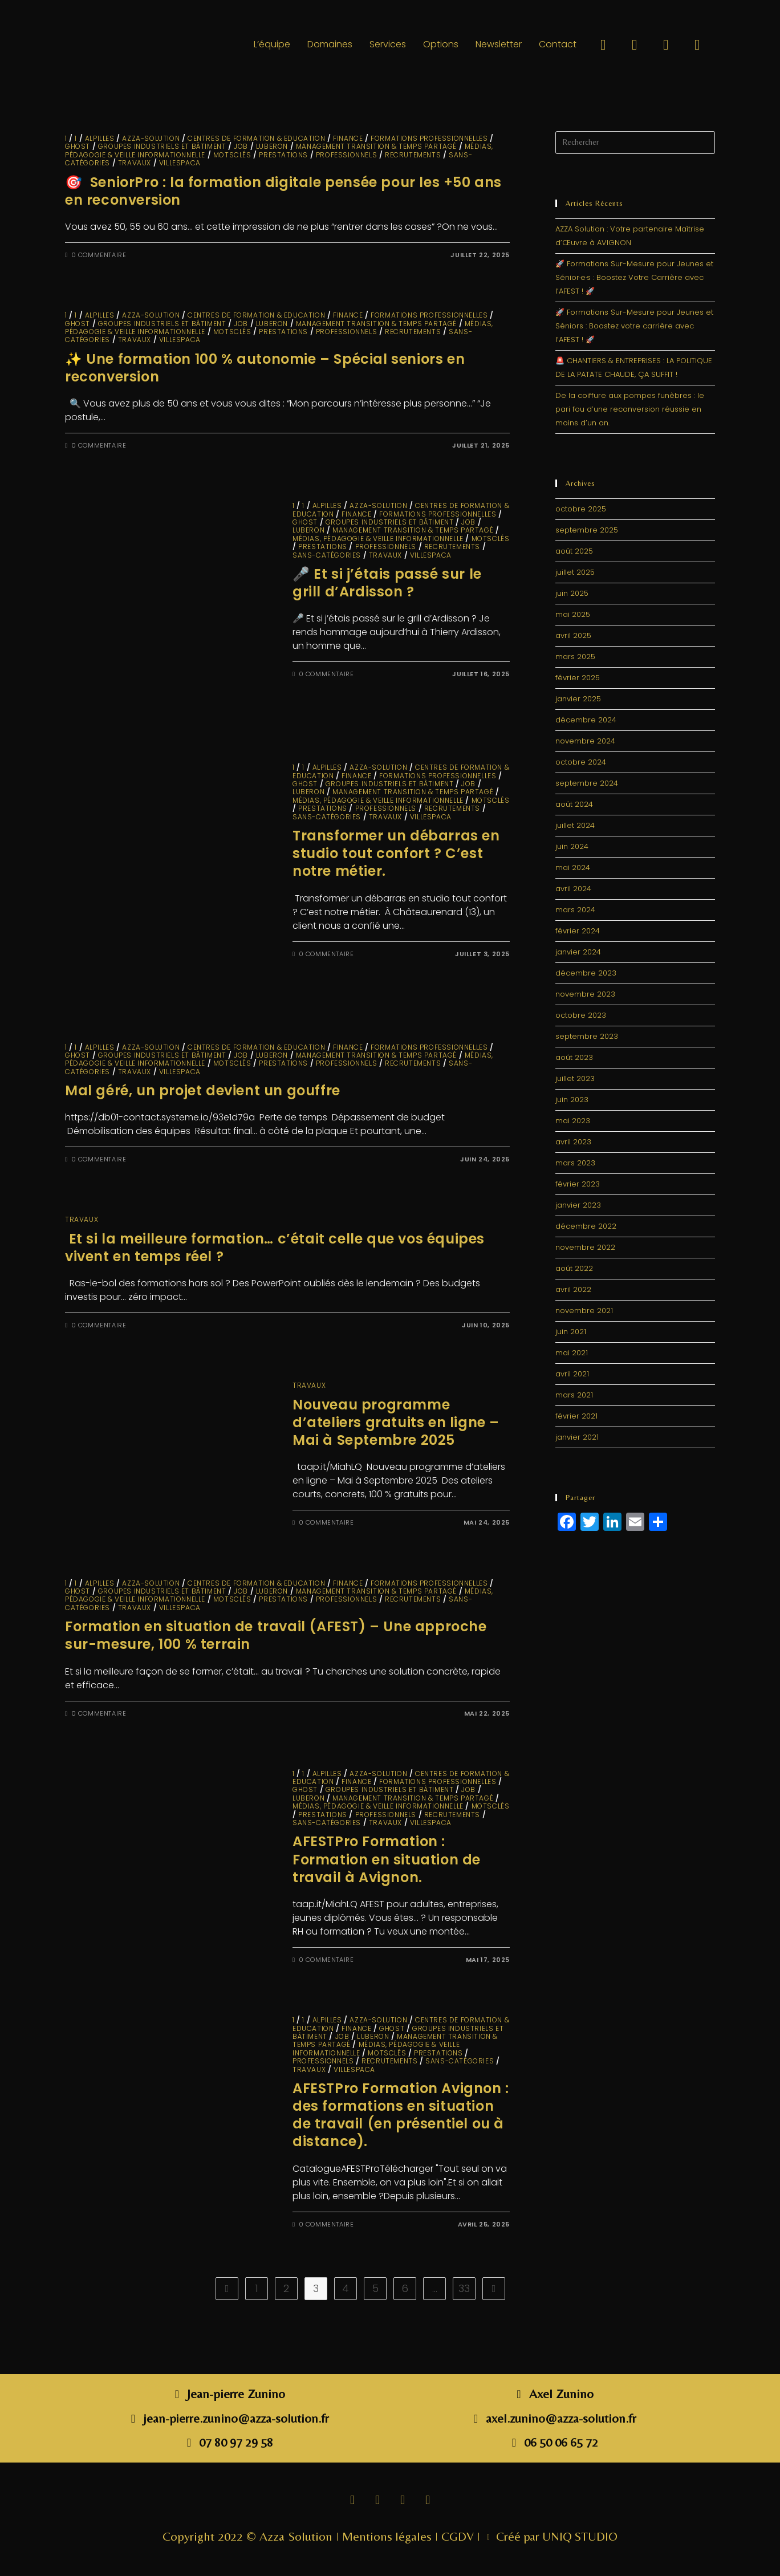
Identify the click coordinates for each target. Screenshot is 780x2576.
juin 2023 (571, 1099)
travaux (134, 163)
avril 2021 (572, 1373)
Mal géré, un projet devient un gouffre (202, 1090)
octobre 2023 (580, 1015)
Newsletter (499, 44)
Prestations (283, 155)
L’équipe (272, 44)
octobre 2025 (580, 508)
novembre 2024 (585, 741)
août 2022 (574, 1268)
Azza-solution (151, 138)
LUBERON (272, 146)
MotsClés (232, 155)
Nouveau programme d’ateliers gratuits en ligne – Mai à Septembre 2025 (395, 1422)
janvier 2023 (578, 1205)
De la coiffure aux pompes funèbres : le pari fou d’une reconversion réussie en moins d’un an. (629, 409)
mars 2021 (574, 1394)
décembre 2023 (585, 973)
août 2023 (574, 1057)
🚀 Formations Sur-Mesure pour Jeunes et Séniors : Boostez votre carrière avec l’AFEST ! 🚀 (634, 326)
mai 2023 (572, 1120)
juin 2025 (571, 593)
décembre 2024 (585, 719)
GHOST (77, 146)
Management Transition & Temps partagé (376, 146)
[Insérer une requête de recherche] (635, 142)
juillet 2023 (575, 1078)
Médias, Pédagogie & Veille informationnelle (378, 538)
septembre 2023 (586, 1036)
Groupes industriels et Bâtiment (162, 146)
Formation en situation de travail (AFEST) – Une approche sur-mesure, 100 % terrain (276, 1635)
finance (348, 138)
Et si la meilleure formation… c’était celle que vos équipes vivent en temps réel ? (275, 1247)
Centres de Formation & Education (256, 138)
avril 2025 (573, 635)
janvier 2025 (578, 698)
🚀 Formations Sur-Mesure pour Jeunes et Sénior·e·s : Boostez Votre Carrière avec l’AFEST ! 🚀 (634, 277)
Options (440, 44)
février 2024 (577, 930)
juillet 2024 (575, 825)
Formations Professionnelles (429, 138)
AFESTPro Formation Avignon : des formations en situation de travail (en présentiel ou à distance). (400, 2115)
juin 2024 (571, 846)
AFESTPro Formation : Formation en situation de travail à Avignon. (386, 1859)
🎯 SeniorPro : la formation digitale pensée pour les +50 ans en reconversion (283, 191)
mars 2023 (575, 1162)
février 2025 (577, 677)
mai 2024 (572, 867)
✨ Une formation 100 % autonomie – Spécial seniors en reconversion (265, 368)
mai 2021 (571, 1352)
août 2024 (574, 804)
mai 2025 (572, 614)
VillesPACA (180, 163)
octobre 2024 (580, 762)
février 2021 (576, 1416)
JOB (241, 146)
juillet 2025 (575, 572)
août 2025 (574, 551)
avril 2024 (573, 888)
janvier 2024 (578, 951)
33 (464, 2288)
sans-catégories (326, 555)
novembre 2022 (585, 1247)
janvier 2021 (577, 1437)
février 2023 (577, 1184)
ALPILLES (100, 138)
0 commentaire (99, 254)
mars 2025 (575, 656)
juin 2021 (570, 1331)
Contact (557, 44)
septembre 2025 (586, 530)
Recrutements (413, 155)
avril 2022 (573, 1289)
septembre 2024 (586, 783)
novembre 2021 (584, 1310)
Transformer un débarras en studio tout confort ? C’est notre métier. (396, 853)
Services (387, 44)
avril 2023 (573, 1141)
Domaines (329, 44)
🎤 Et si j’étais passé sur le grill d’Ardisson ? (387, 582)
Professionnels (346, 155)
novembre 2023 (585, 994)
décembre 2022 (585, 1226)
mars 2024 (575, 909)
